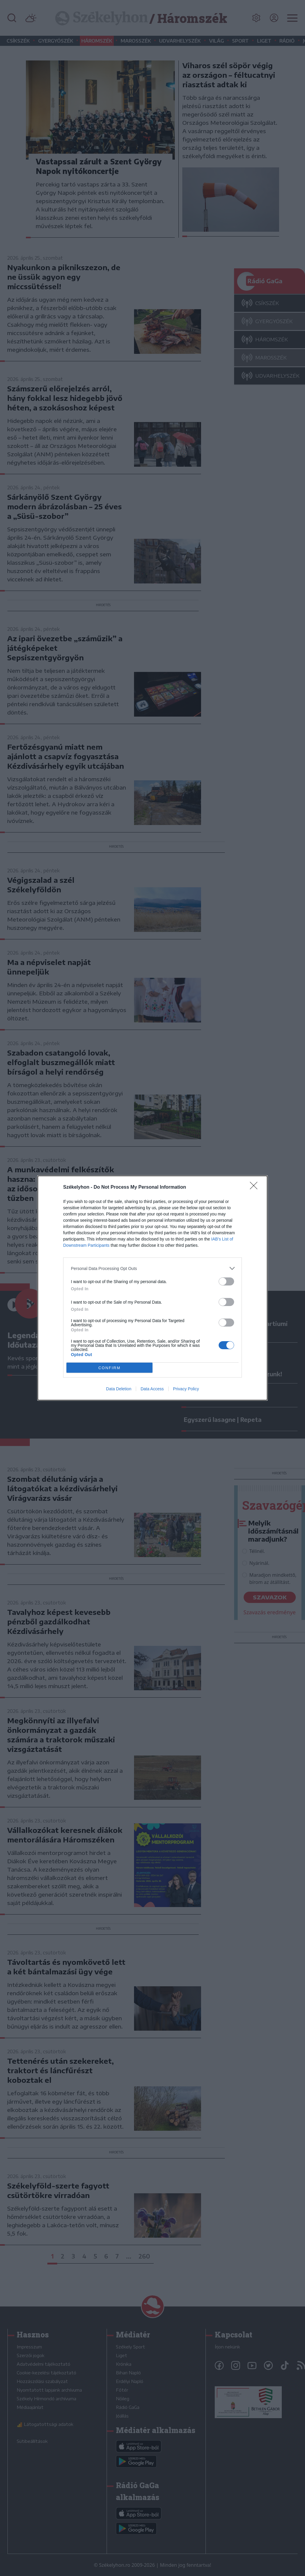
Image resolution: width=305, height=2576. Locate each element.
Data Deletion (118, 1388)
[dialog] (152, 1288)
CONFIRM (109, 1368)
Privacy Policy (186, 1388)
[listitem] (152, 1268)
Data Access (152, 1388)
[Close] (255, 1187)
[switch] (226, 1281)
